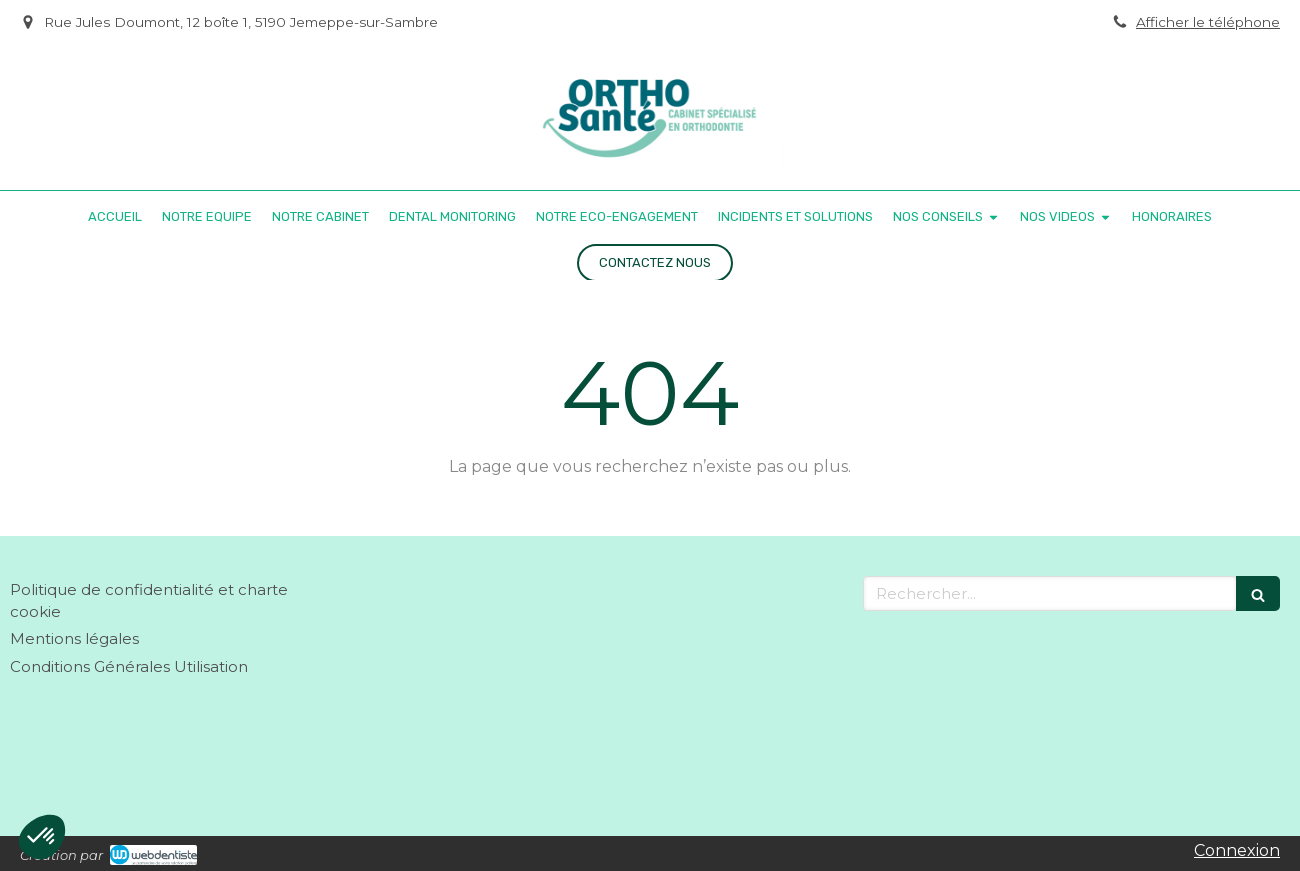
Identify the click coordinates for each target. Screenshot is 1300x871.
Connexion (1237, 850)
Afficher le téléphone (1208, 22)
